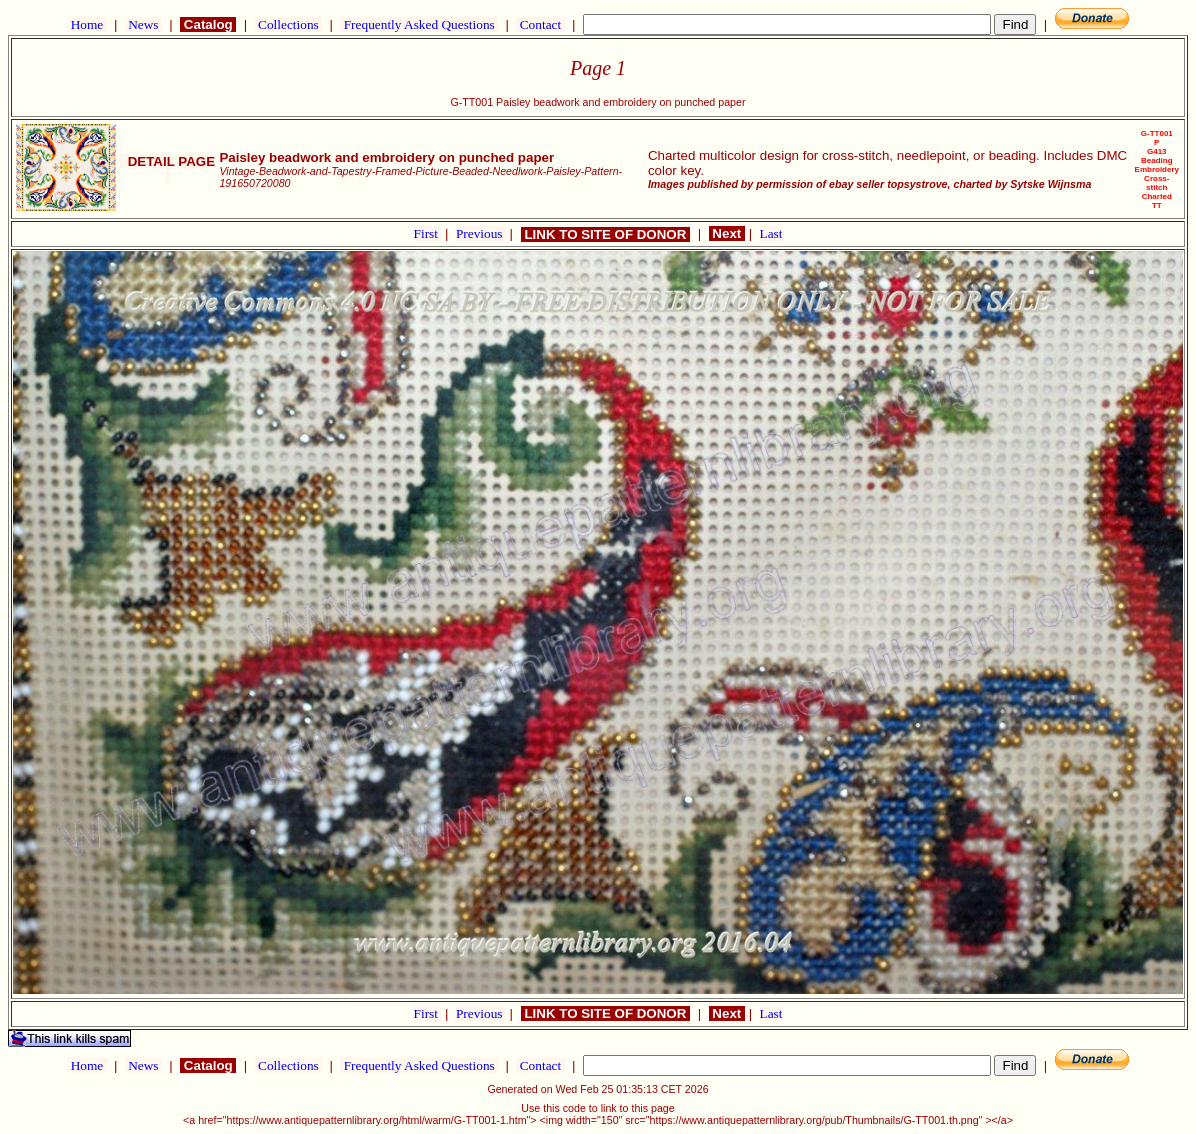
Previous (481, 233)
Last (771, 233)
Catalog (208, 24)
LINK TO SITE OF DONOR (605, 234)
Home (86, 24)
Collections (288, 24)
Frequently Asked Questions (419, 24)
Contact (540, 24)
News (143, 24)
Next (727, 233)
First (428, 233)
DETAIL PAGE (167, 169)
